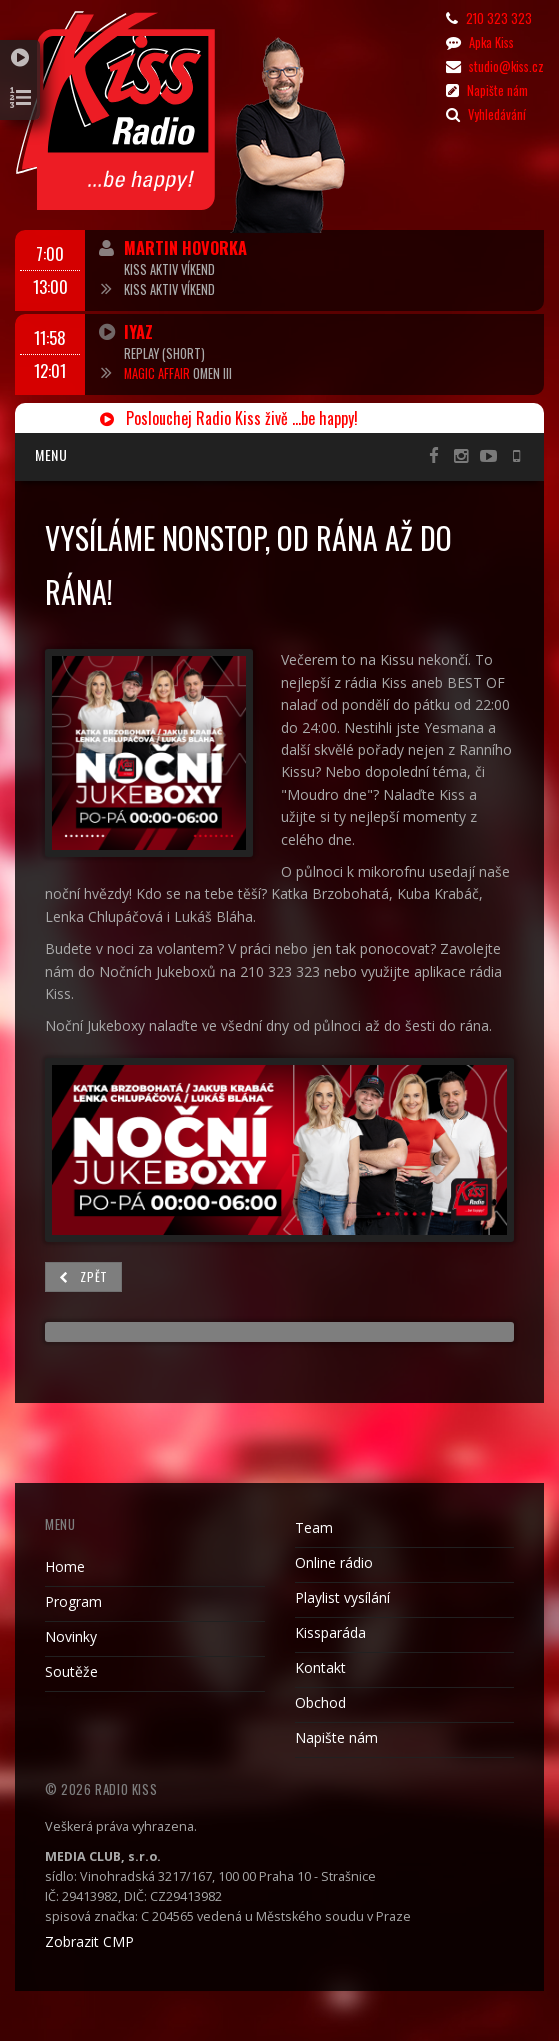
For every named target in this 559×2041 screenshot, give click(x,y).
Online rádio (334, 1562)
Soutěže (71, 1671)
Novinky (71, 1636)
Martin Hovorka (185, 247)
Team (314, 1527)
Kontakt (320, 1667)
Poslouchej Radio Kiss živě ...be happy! (229, 418)
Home (65, 1566)
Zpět (83, 1276)
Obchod (320, 1702)
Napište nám (336, 1737)
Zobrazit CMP (89, 1941)
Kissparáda (330, 1632)
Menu (51, 454)
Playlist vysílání (342, 1597)
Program (73, 1601)
